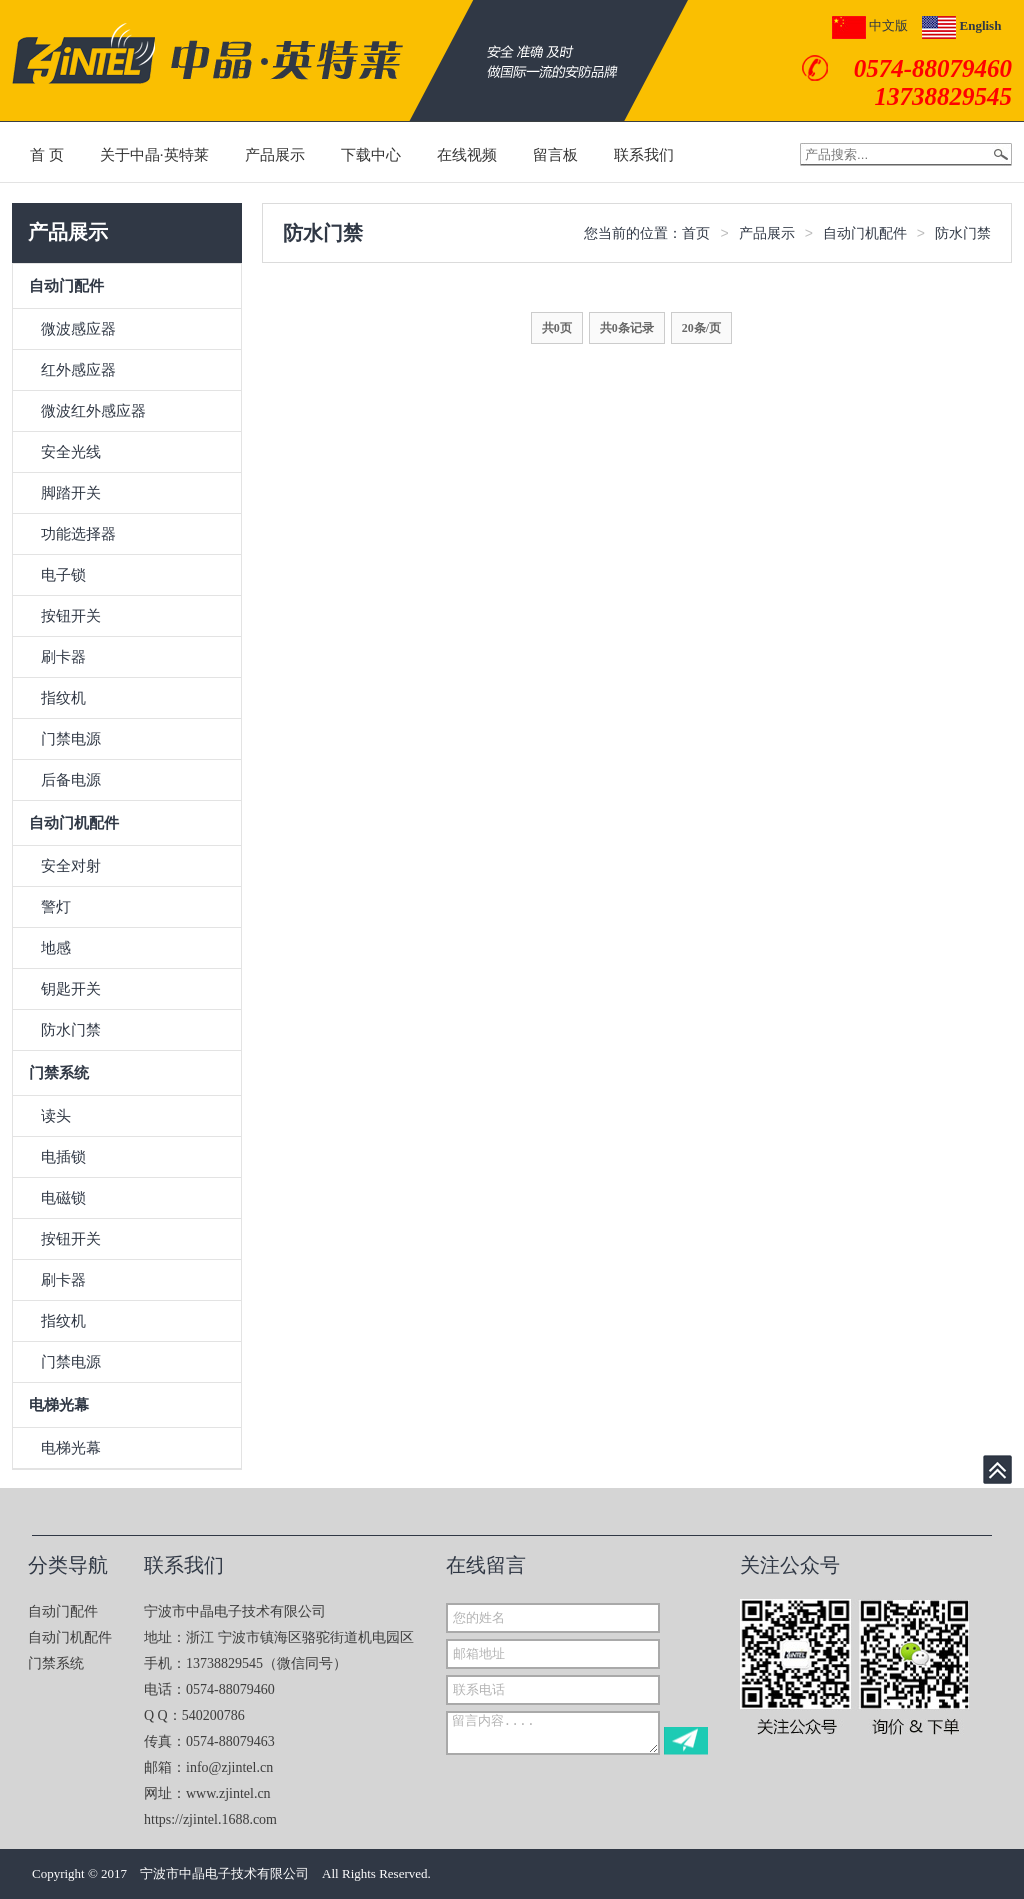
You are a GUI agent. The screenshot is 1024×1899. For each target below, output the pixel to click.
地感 (56, 948)
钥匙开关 (71, 989)
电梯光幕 (59, 1405)
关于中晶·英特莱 (154, 155)
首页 (696, 233)
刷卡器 (63, 657)
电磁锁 (63, 1198)
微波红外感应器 (93, 411)
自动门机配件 (74, 823)
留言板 (555, 155)
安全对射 (71, 866)
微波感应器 (78, 329)
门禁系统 (59, 1073)
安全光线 (71, 452)
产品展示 (275, 155)
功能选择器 (78, 534)
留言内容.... (553, 1733)
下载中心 (371, 155)
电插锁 (63, 1157)
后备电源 (71, 780)
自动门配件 (66, 286)
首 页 (47, 155)
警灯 (56, 907)
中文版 (870, 25)
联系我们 (644, 155)
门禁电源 (71, 739)
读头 (56, 1116)
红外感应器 (78, 370)
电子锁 (63, 575)
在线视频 (467, 155)
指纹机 (63, 698)
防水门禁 (71, 1030)
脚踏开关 (71, 493)
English (961, 25)
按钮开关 (71, 616)
